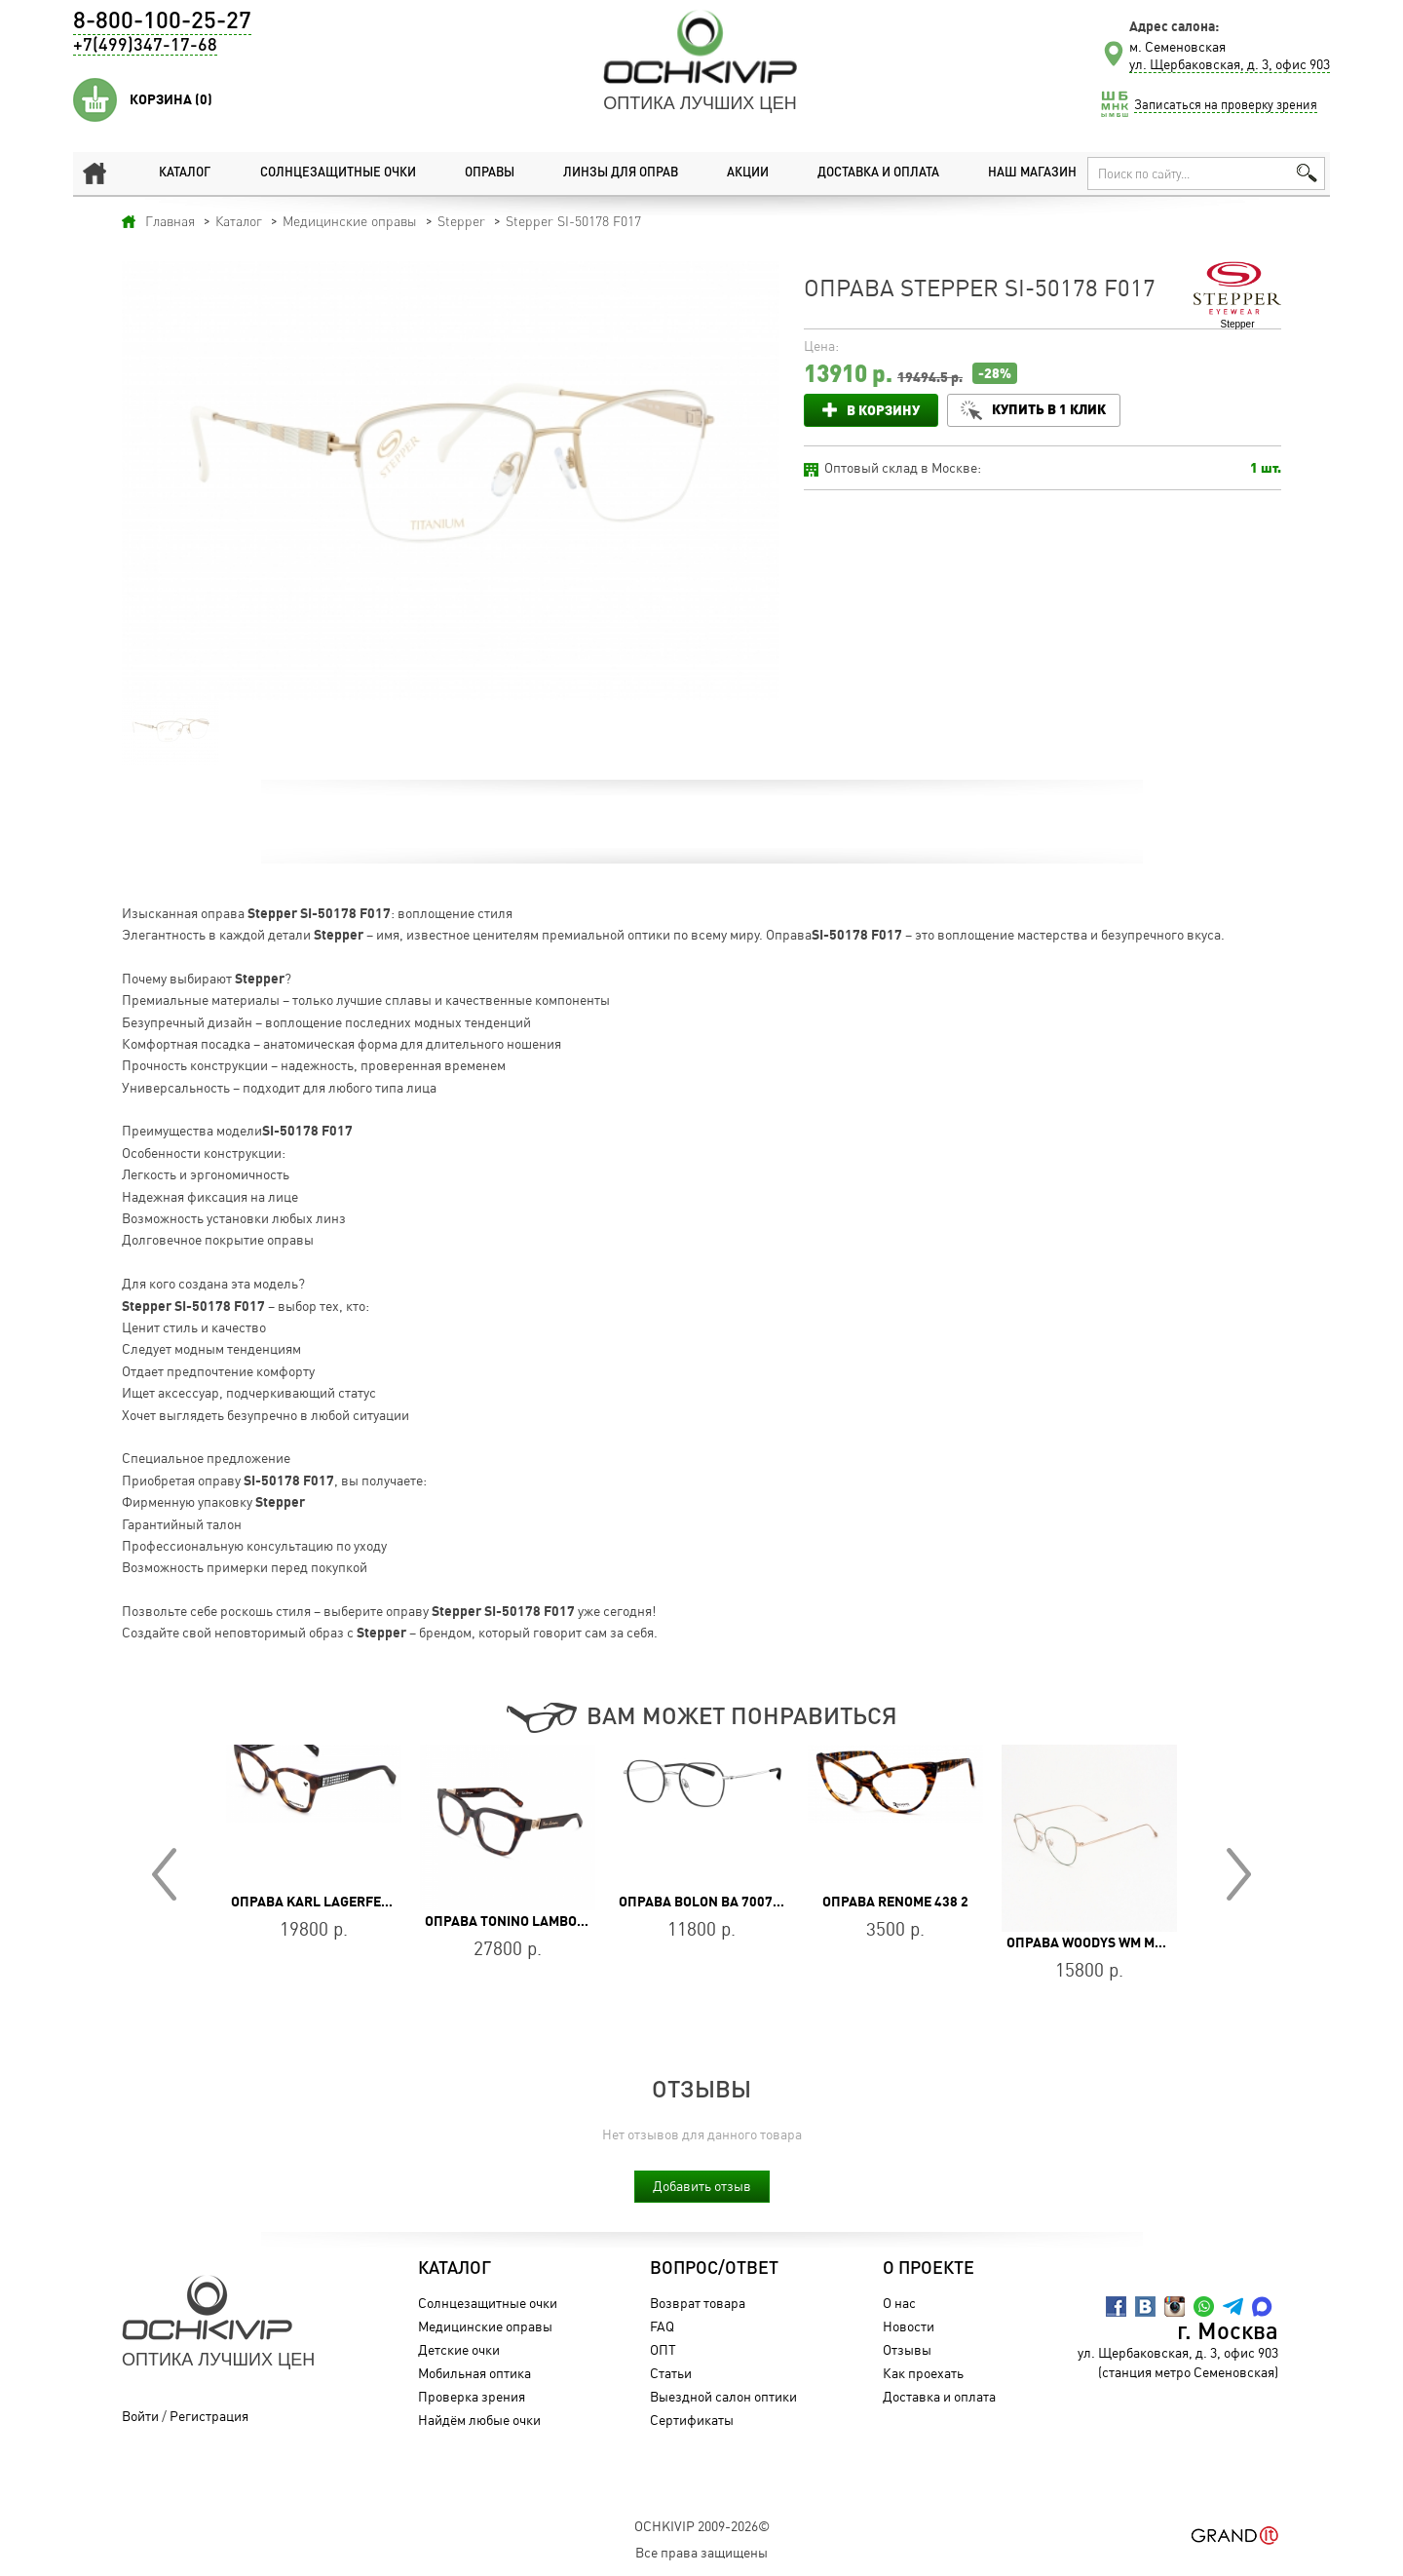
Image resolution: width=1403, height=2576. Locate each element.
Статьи (660, 2373)
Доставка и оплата (866, 173)
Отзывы (896, 2349)
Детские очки (448, 2349)
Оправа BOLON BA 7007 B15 (709, 1901)
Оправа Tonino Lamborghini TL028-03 (555, 1921)
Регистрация (209, 2415)
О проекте (918, 2269)
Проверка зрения (460, 2396)
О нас (888, 2302)
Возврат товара (687, 2302)
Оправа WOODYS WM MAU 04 (1098, 1942)
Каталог (172, 173)
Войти (140, 2415)
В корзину (883, 410)
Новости (898, 2326)
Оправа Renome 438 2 (895, 1901)
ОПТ (652, 2349)
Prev (164, 1874)
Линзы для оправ (610, 173)
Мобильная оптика (463, 2373)
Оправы (480, 173)
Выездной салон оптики (712, 2396)
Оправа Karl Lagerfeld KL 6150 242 (354, 1901)
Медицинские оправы (474, 2326)
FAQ (651, 2326)
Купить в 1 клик (1058, 409)
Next (1239, 1874)
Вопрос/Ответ (703, 2269)
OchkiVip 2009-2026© (702, 2526)
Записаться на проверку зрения (1225, 104)
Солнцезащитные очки (326, 173)
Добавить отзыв (702, 2185)
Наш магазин (1023, 173)
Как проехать (912, 2373)
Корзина (171, 99)
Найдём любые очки (468, 2419)
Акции (737, 173)
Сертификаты (681, 2419)
